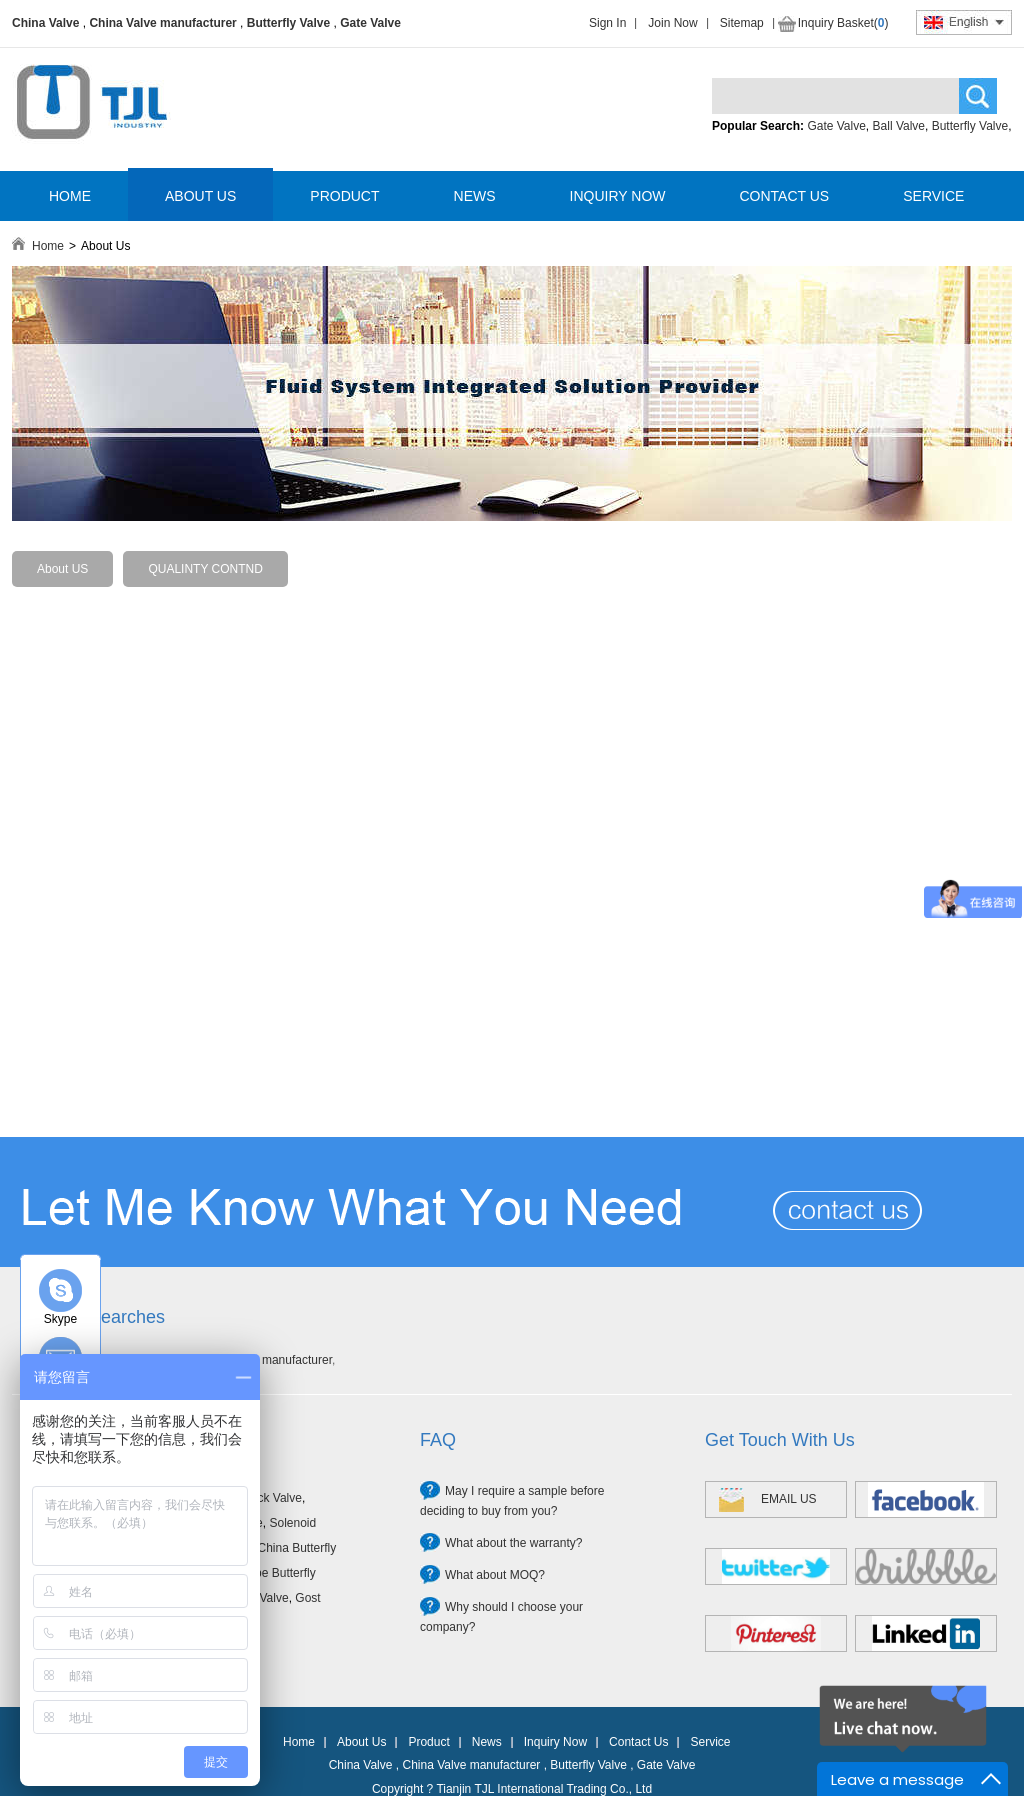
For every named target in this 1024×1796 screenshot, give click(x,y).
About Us (361, 1742)
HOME (70, 196)
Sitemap (742, 23)
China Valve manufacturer (162, 23)
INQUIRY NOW (618, 196)
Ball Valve (899, 126)
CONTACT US (784, 196)
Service (710, 1742)
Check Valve (268, 1498)
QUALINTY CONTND (205, 569)
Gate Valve (370, 23)
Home (48, 246)
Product (428, 1742)
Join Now (672, 23)
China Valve (45, 23)
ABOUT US (200, 196)
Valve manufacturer (280, 1360)
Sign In (607, 23)
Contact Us (638, 1742)
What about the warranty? (513, 1543)
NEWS (475, 196)
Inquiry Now (555, 1742)
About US (62, 569)
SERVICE (933, 196)
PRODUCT (344, 196)
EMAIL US (789, 1499)
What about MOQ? (495, 1575)
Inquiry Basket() (843, 23)
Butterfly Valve (288, 23)
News (487, 1742)
